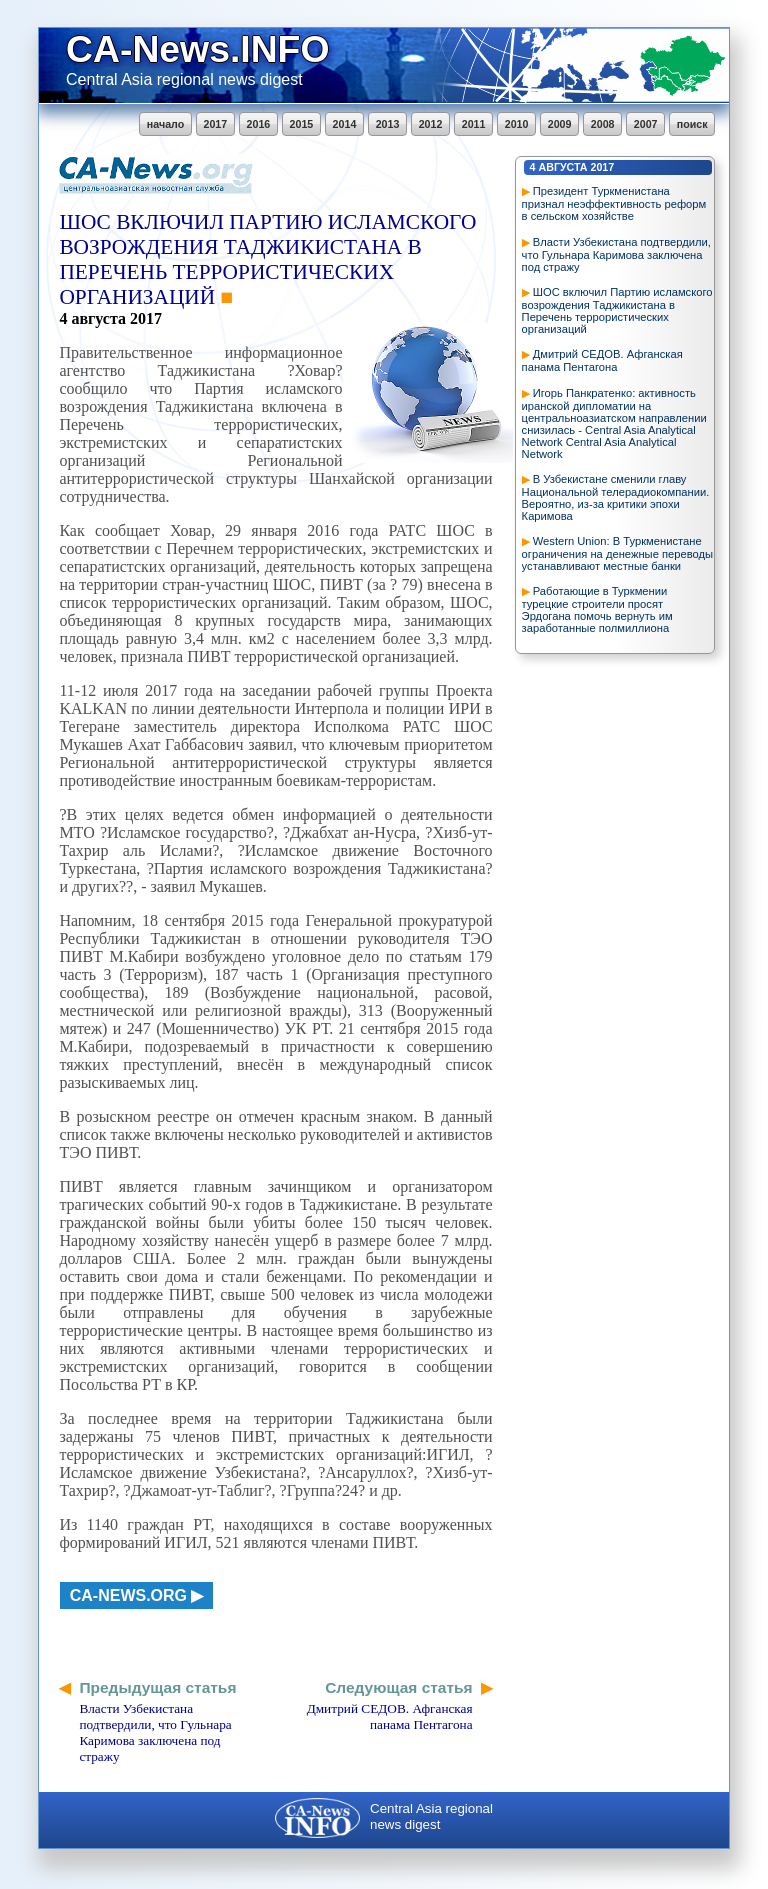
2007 (646, 124)
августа (563, 167)
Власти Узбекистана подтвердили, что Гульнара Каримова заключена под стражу (616, 254)
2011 (474, 124)
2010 (517, 124)
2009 (560, 124)
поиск (692, 124)
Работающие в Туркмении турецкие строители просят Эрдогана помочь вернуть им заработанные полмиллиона (597, 609)
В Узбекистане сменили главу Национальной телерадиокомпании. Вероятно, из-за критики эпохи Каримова (616, 497)
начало (165, 124)
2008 (603, 124)
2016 (259, 124)
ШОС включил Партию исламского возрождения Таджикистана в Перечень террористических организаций (617, 310)
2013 (388, 124)
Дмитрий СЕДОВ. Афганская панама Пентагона (602, 360)
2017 (216, 124)
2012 (431, 124)
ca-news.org (128, 1595)
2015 (302, 124)
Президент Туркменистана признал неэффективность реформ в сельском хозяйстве (614, 203)
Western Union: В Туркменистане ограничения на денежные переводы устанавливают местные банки (617, 553)
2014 (345, 124)
